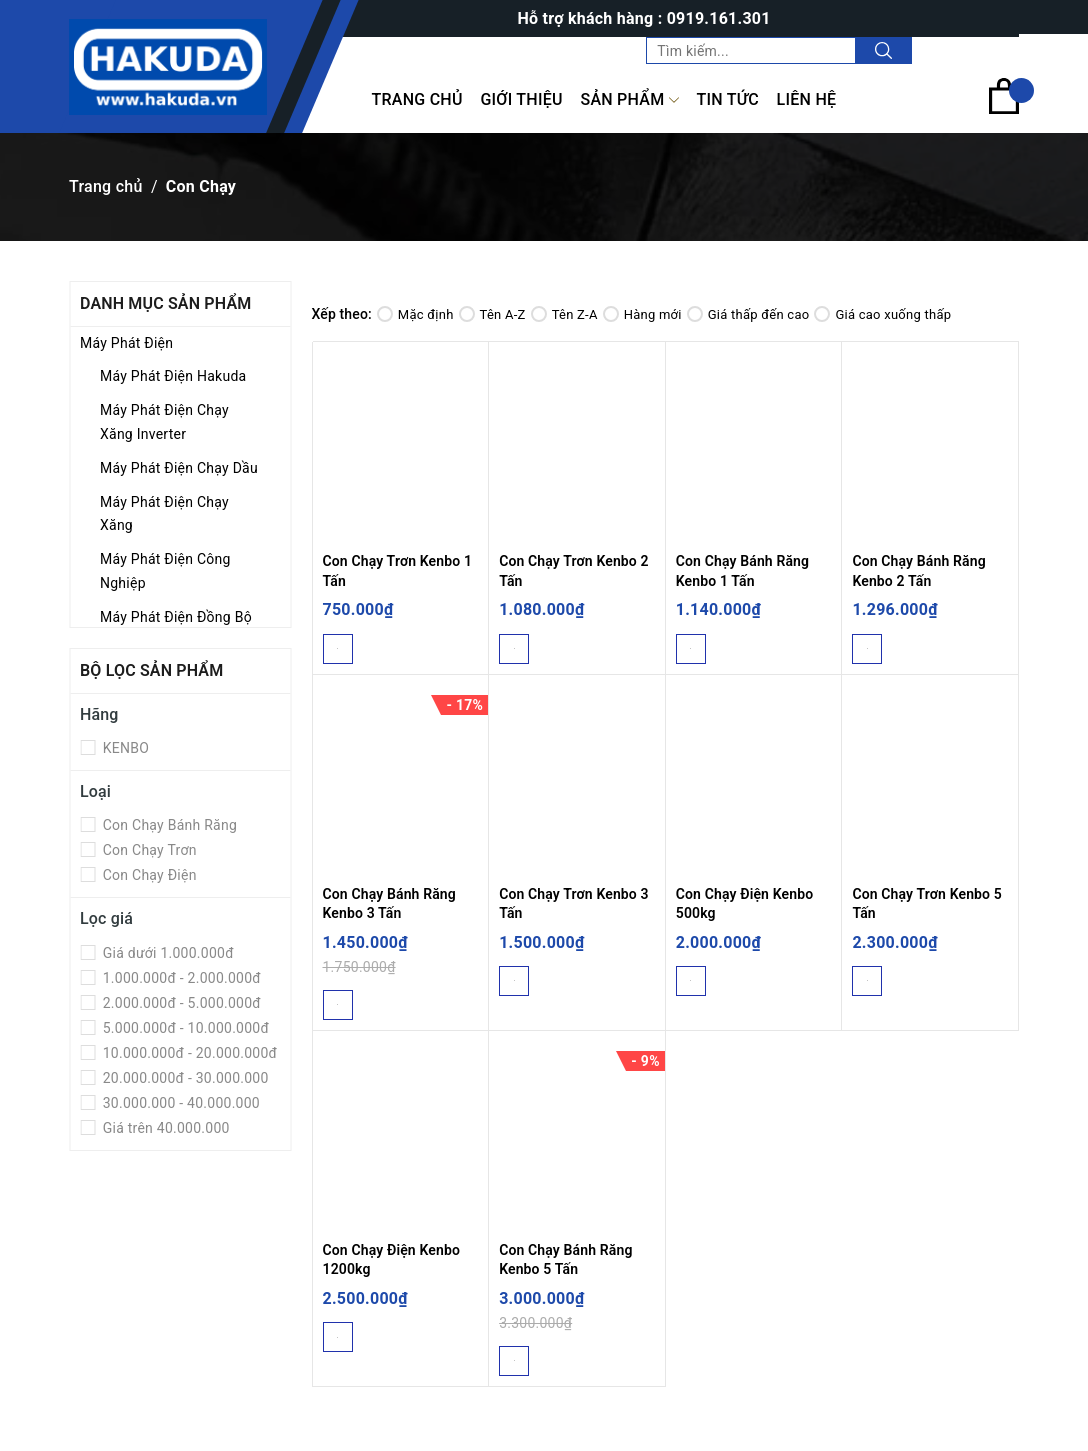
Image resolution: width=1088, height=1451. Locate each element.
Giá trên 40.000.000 (164, 1128)
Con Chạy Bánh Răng (168, 825)
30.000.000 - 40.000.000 (179, 1103)
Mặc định (415, 314)
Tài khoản (977, 50)
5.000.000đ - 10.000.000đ (184, 1028)
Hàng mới (642, 314)
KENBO (124, 748)
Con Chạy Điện (148, 875)
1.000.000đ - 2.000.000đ (180, 978)
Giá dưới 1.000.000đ (166, 953)
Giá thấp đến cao (748, 314)
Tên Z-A (564, 314)
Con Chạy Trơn (148, 850)
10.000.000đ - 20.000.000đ (188, 1053)
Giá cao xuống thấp (882, 314)
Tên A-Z (492, 314)
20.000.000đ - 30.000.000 (184, 1078)
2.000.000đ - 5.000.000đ (180, 1003)
